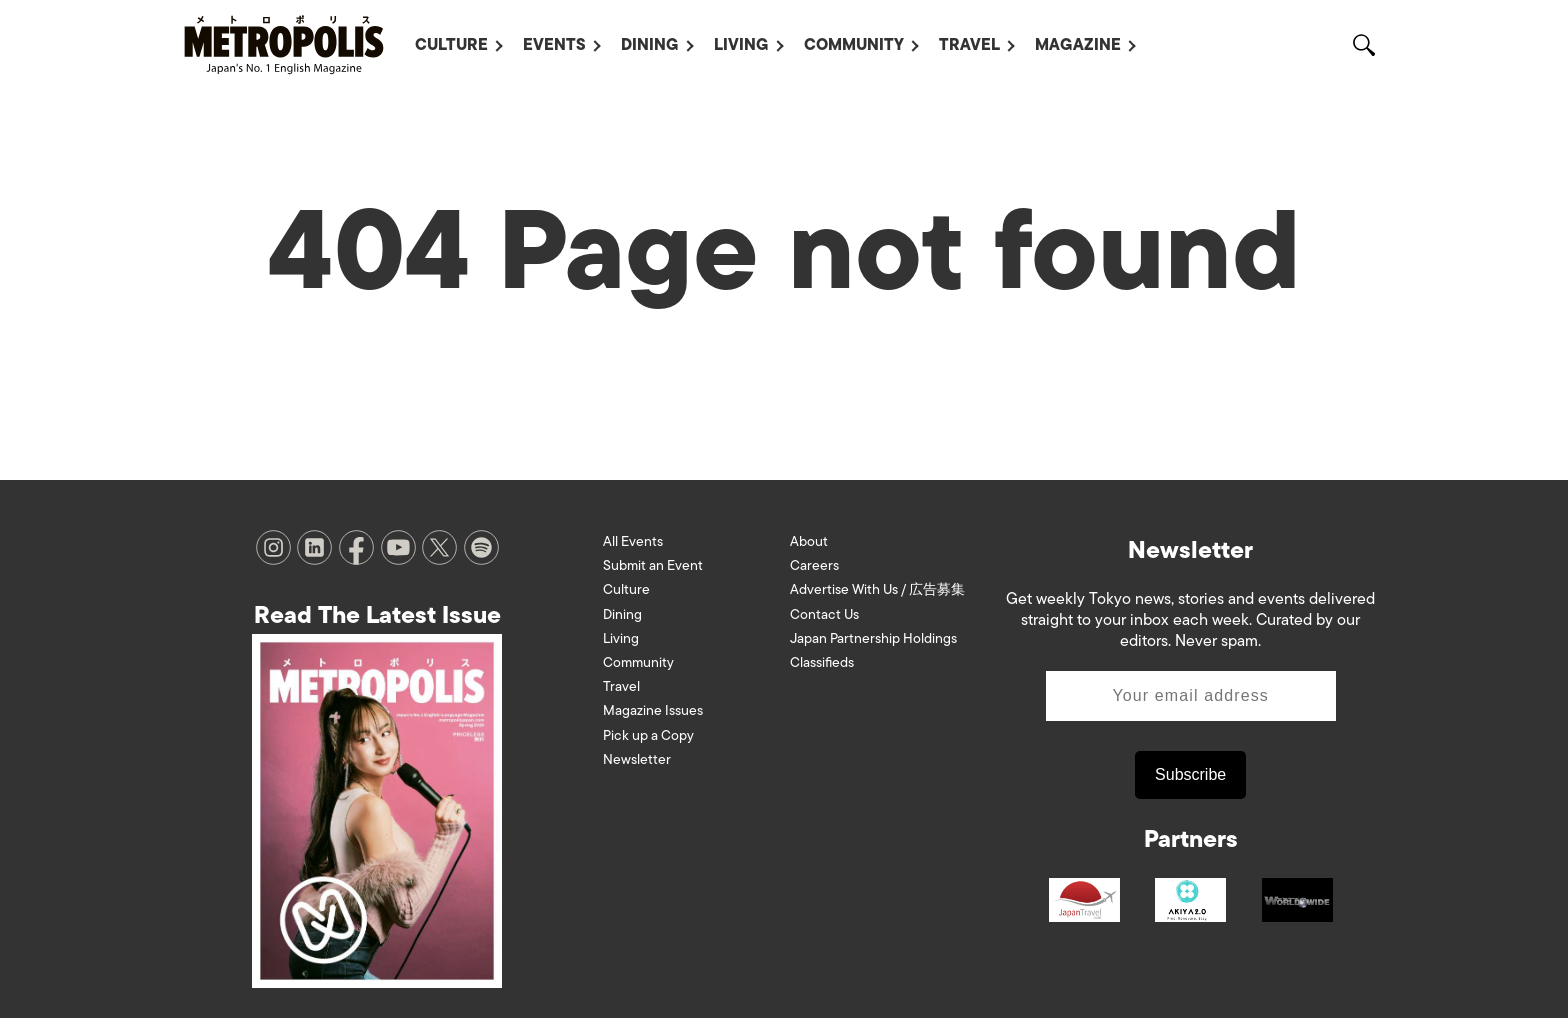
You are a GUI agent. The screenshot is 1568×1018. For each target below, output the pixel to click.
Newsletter (637, 759)
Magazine (1078, 45)
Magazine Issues (653, 710)
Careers (814, 565)
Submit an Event (653, 565)
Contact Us (824, 614)
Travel (969, 45)
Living (741, 45)
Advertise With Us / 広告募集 (877, 589)
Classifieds (822, 662)
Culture (451, 45)
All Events (633, 541)
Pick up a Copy (648, 735)
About (809, 541)
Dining (650, 45)
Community (854, 45)
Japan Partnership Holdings (873, 638)
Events (554, 45)
